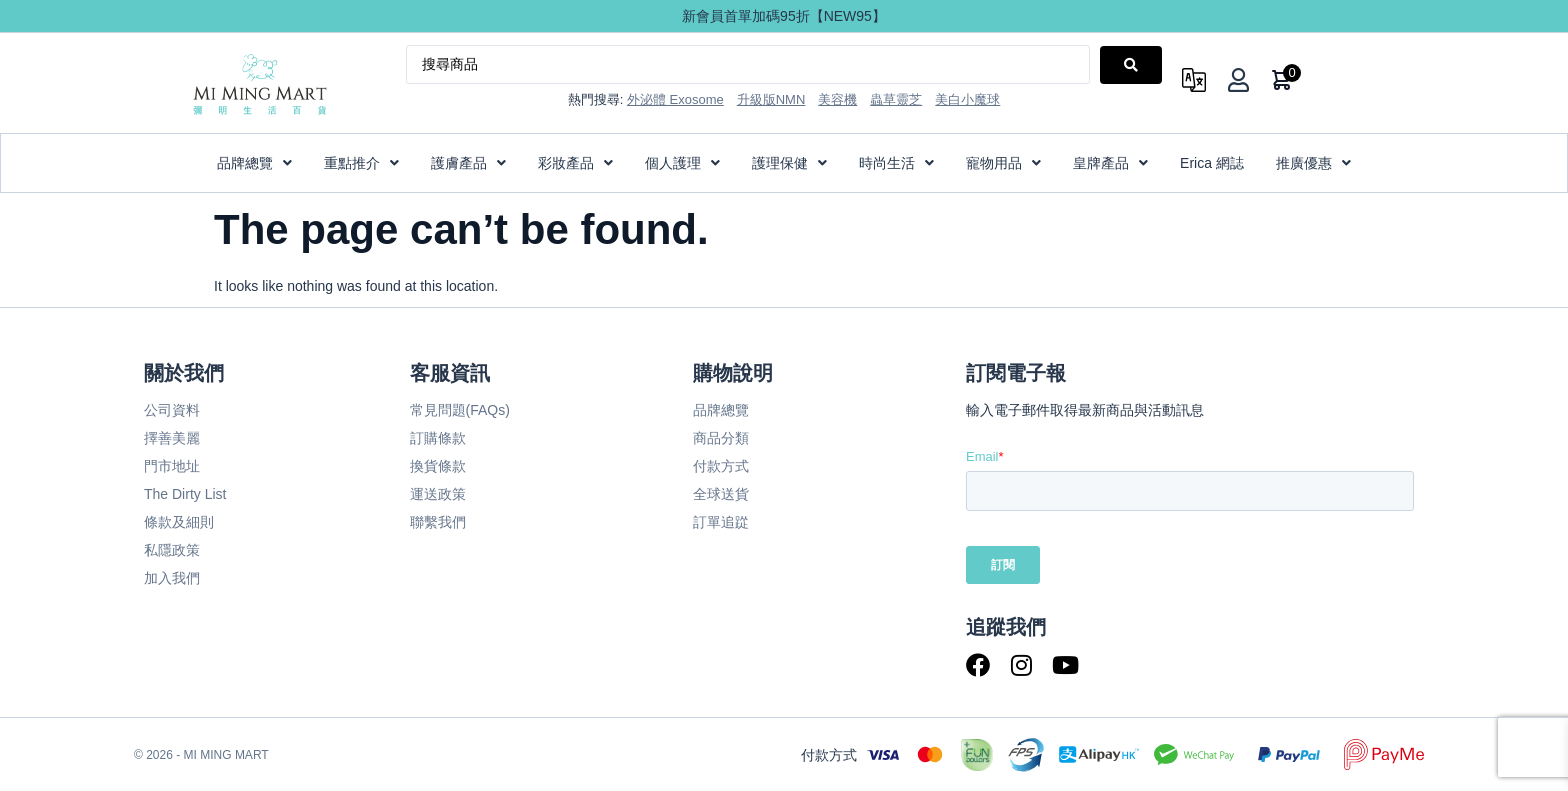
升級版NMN (771, 99)
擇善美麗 (172, 438)
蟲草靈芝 (896, 99)
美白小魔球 (967, 99)
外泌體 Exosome (675, 99)
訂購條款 (438, 438)
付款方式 (721, 466)
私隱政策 (172, 550)
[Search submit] (1131, 65)
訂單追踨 (721, 522)
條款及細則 (179, 522)
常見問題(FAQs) (460, 410)
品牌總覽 (721, 410)
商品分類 (721, 438)
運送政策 (438, 494)
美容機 (837, 99)
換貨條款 (438, 466)
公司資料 (172, 410)
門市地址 (172, 466)
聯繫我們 (438, 522)
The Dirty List (185, 494)
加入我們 (172, 578)
